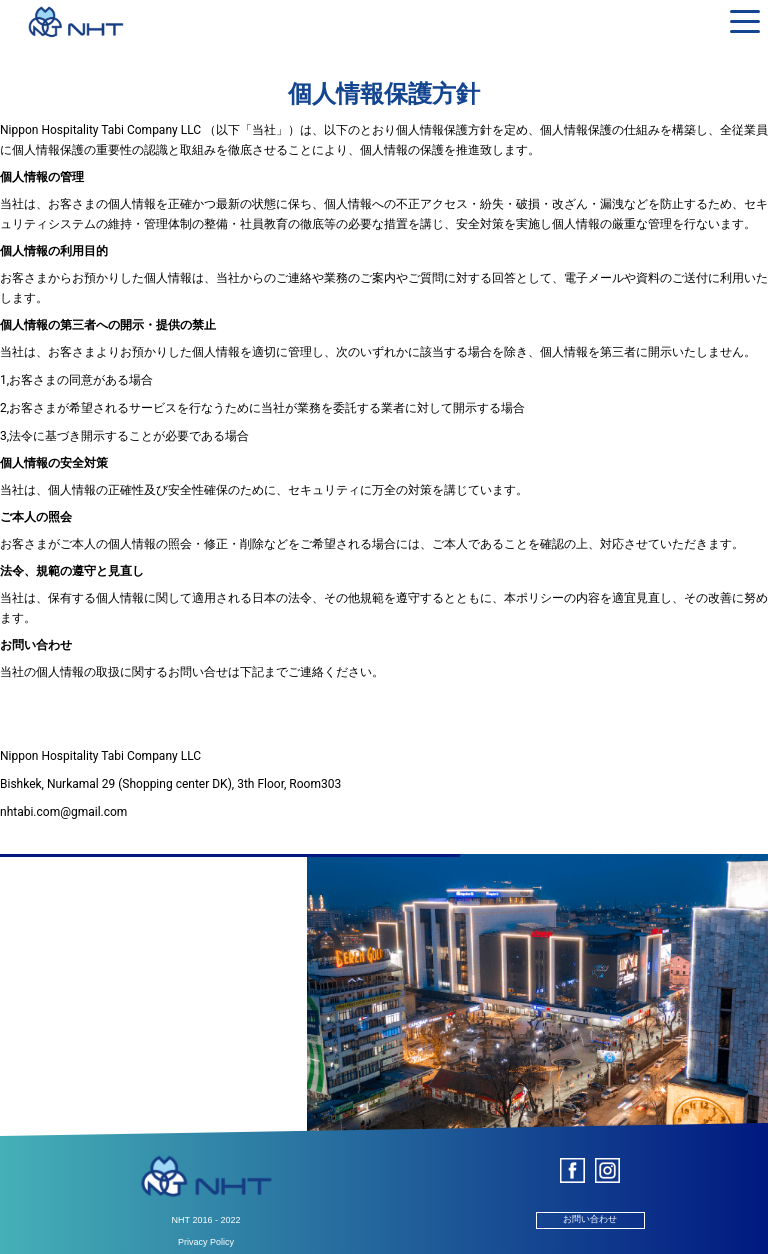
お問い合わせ (590, 1219)
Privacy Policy (206, 1242)
